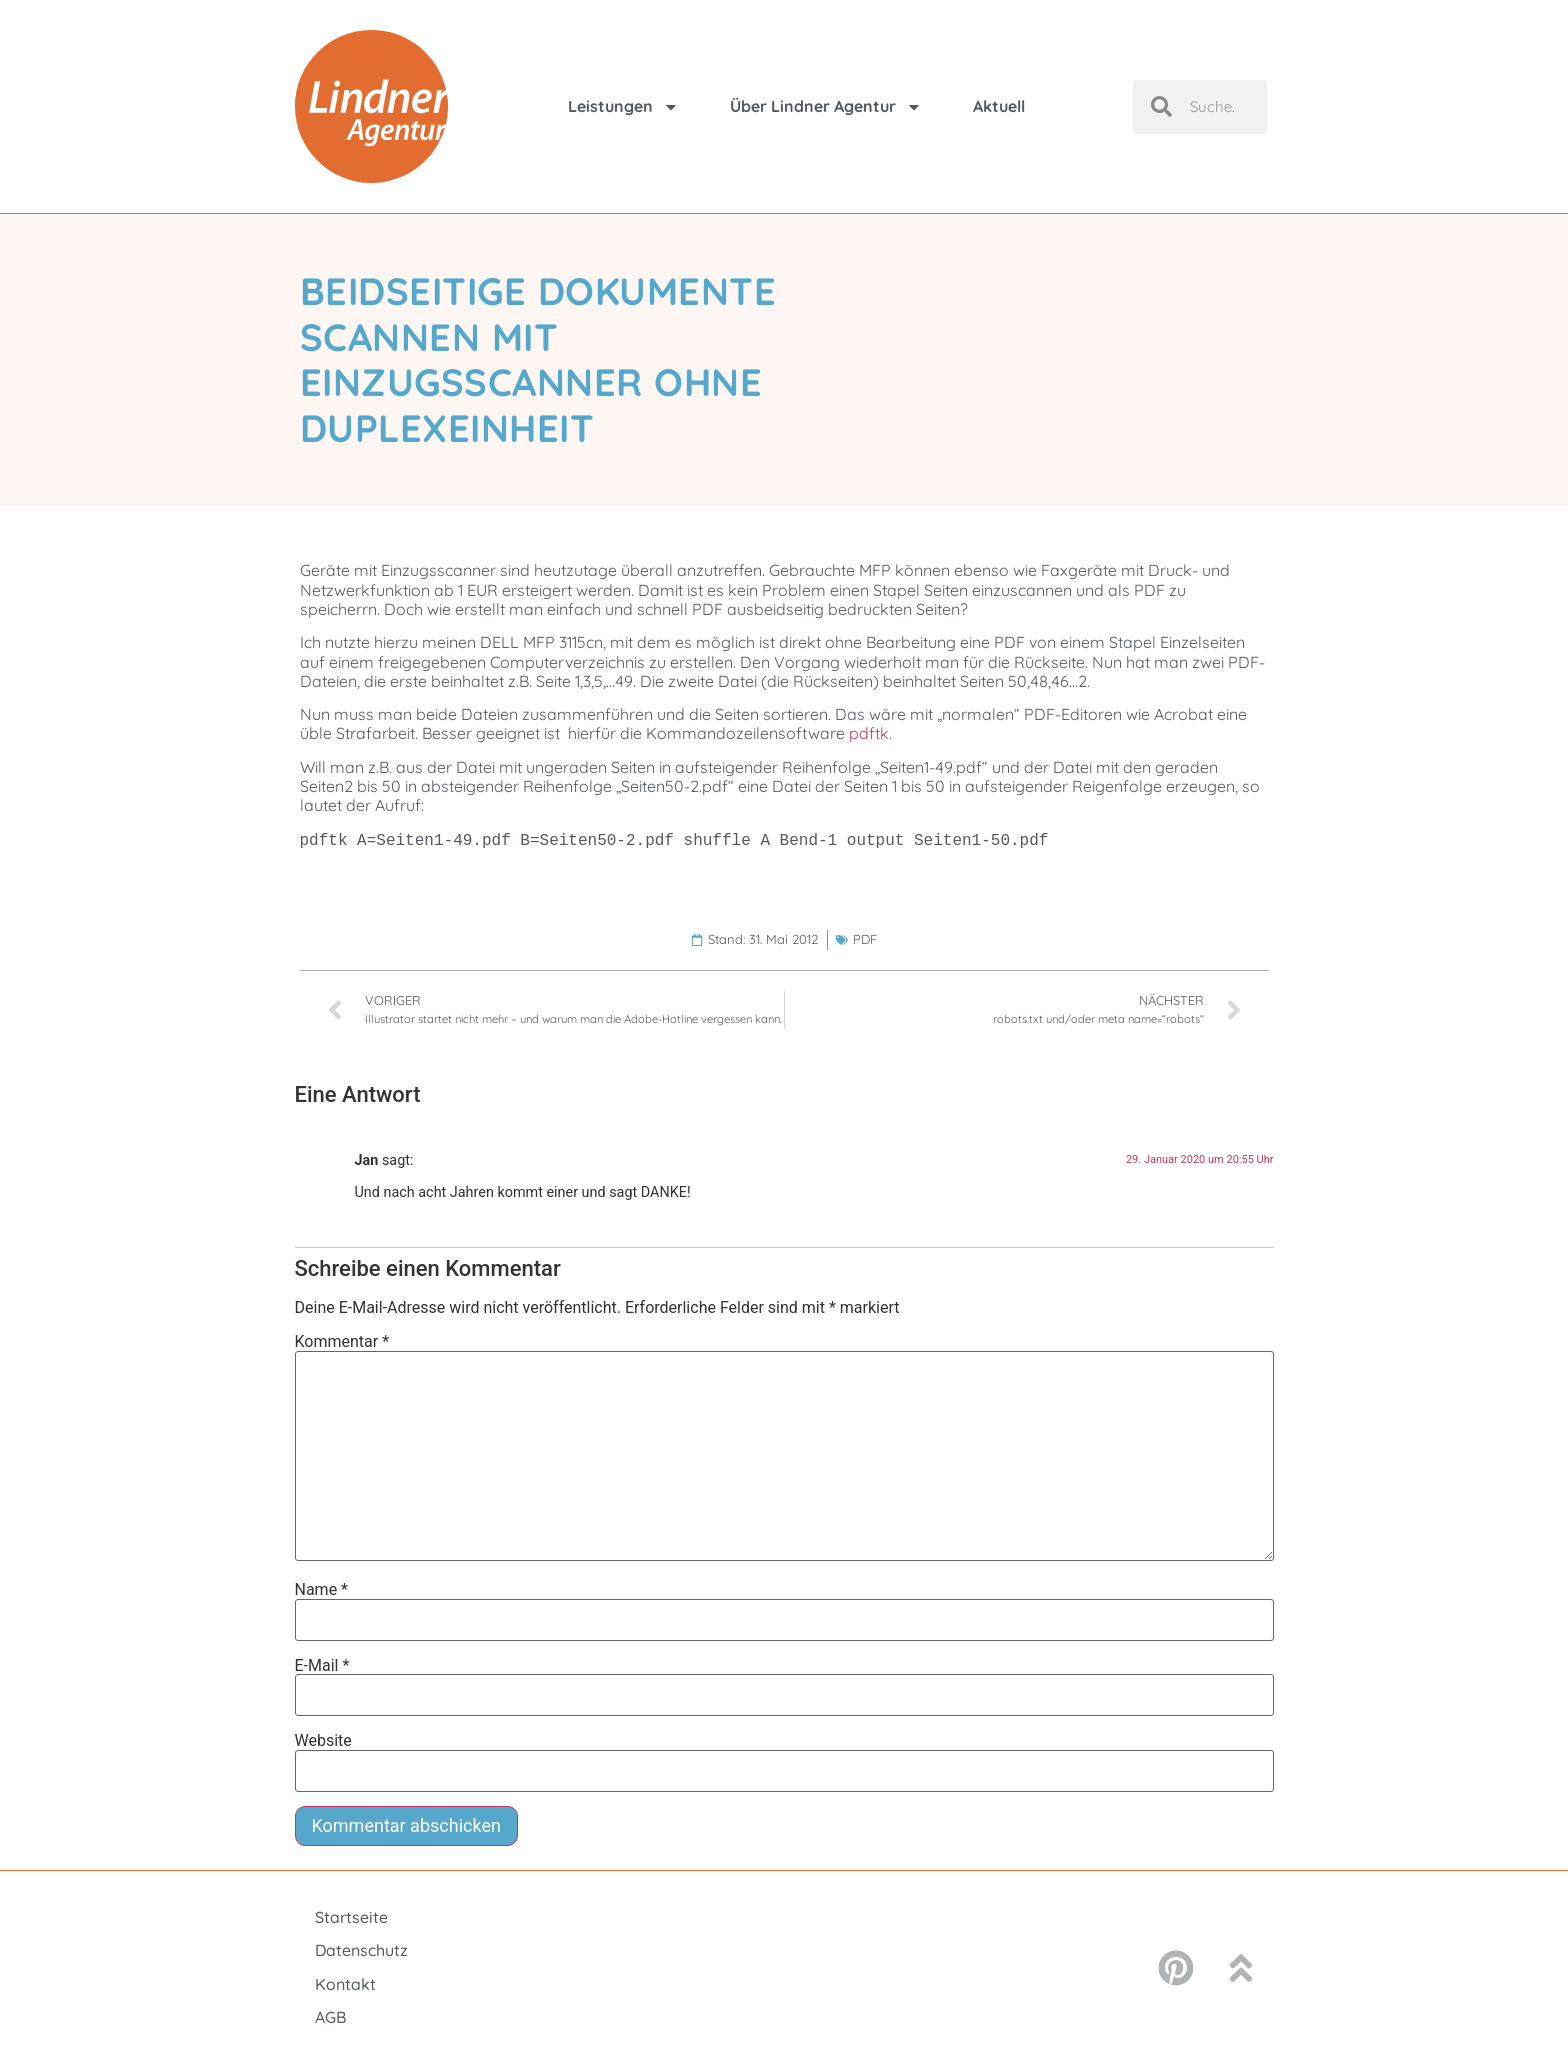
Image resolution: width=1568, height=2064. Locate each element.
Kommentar (342, 1342)
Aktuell (999, 106)
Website (323, 1741)
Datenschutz (361, 1950)
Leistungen (623, 107)
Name (322, 1590)
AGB (330, 2017)
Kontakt (345, 1984)
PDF (865, 939)
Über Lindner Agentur (826, 107)
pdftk (869, 733)
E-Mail (322, 1666)
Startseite (351, 1917)
